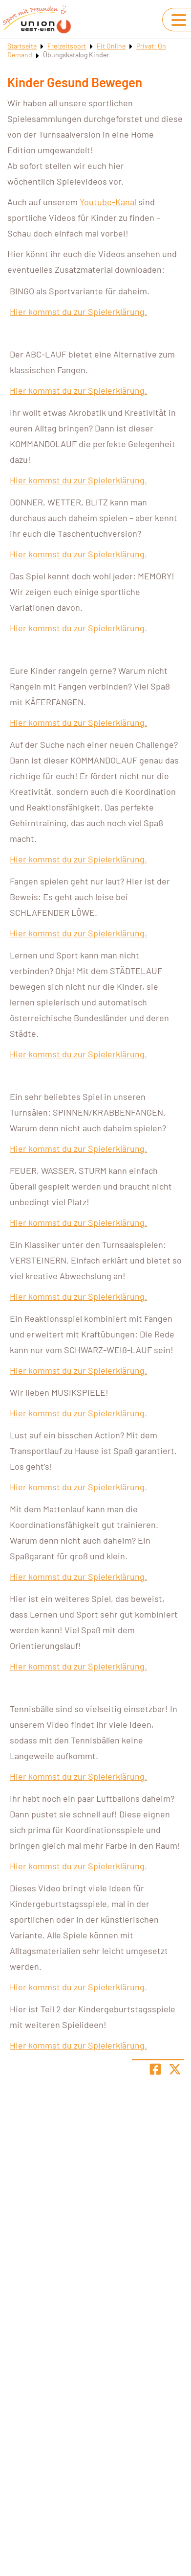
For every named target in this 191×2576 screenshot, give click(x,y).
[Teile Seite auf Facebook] (155, 2069)
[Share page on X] (175, 2069)
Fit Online (111, 46)
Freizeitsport (66, 46)
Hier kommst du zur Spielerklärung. (78, 311)
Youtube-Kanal (108, 201)
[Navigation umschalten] (179, 20)
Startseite (22, 46)
